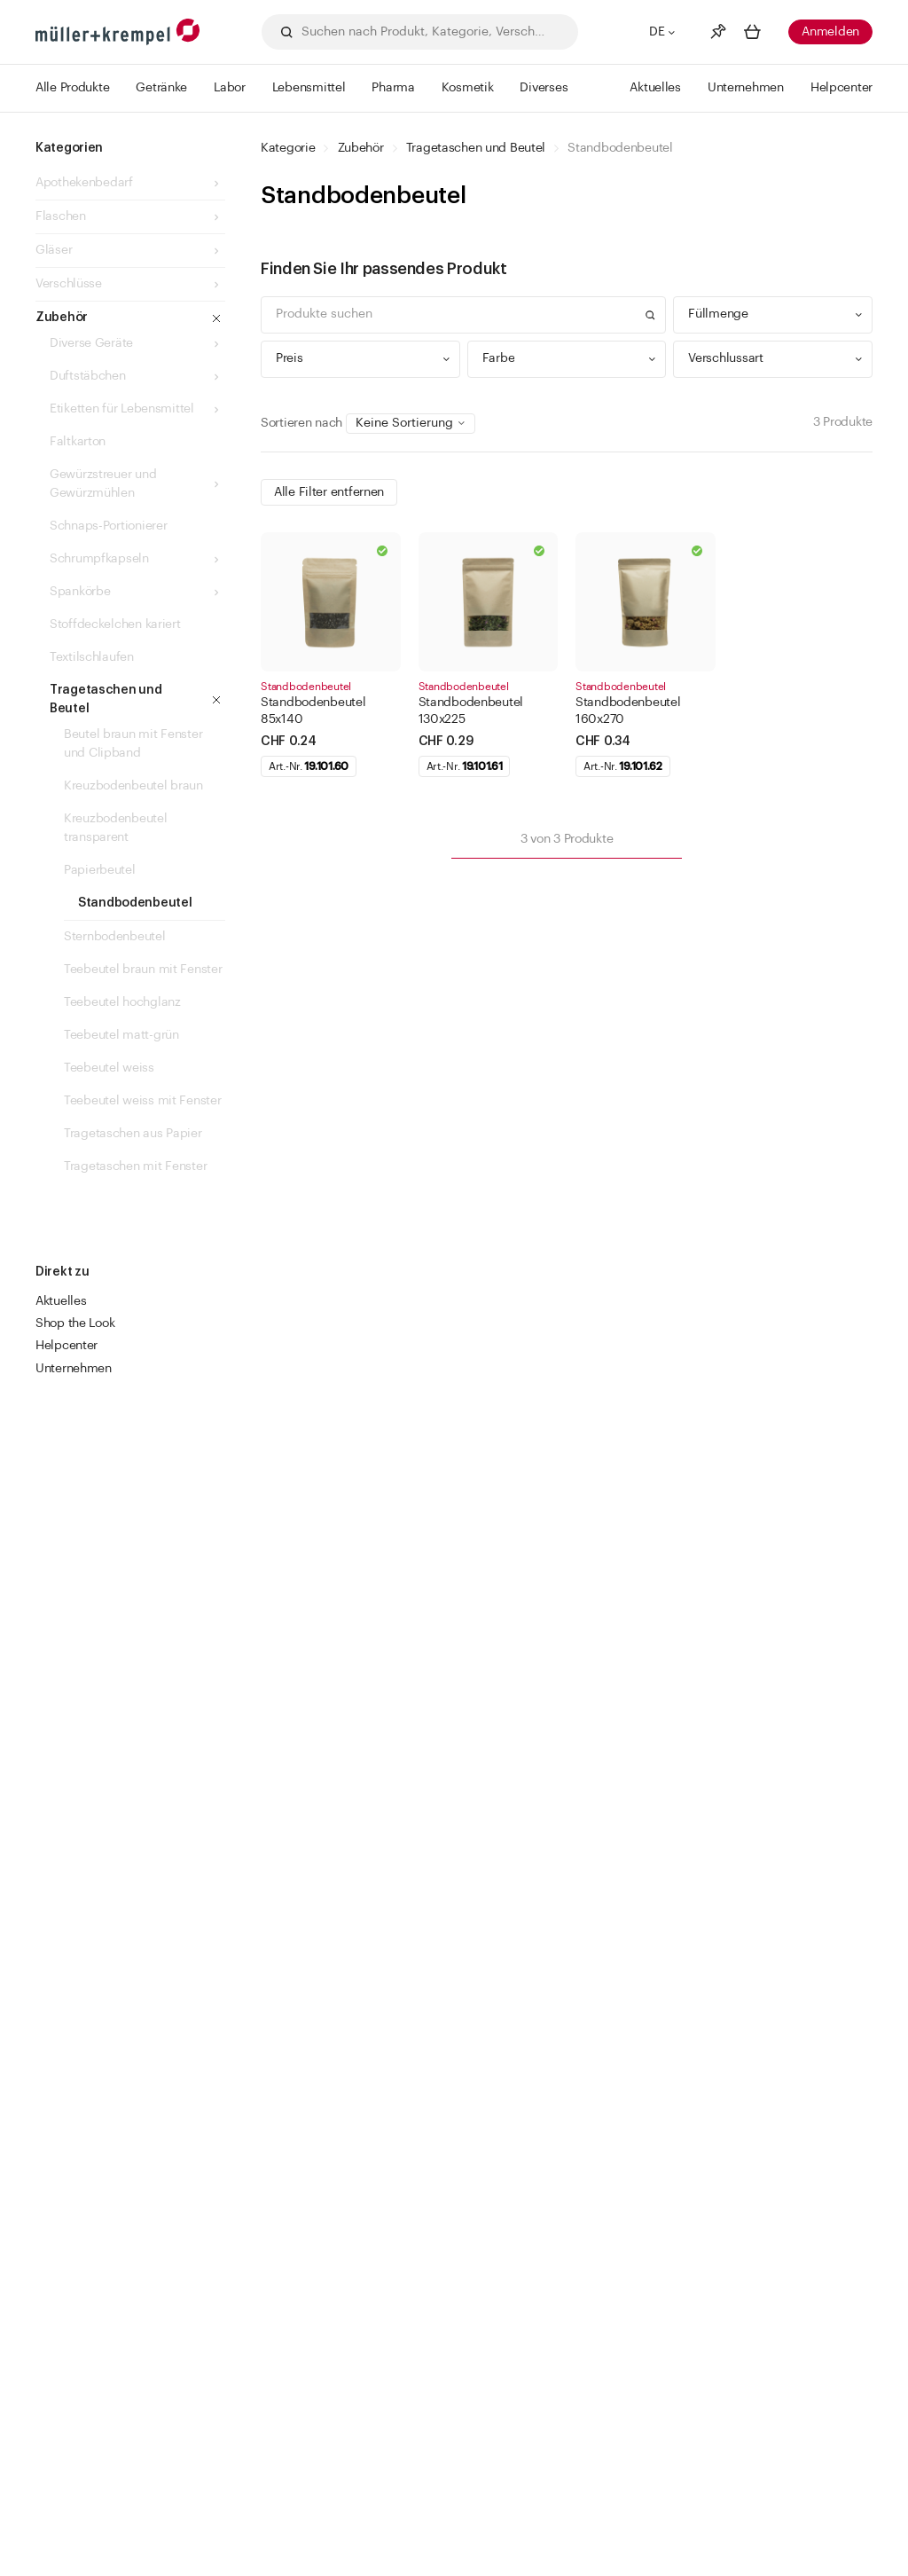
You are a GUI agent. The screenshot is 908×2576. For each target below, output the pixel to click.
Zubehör (361, 148)
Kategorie (288, 148)
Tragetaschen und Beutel (476, 148)
